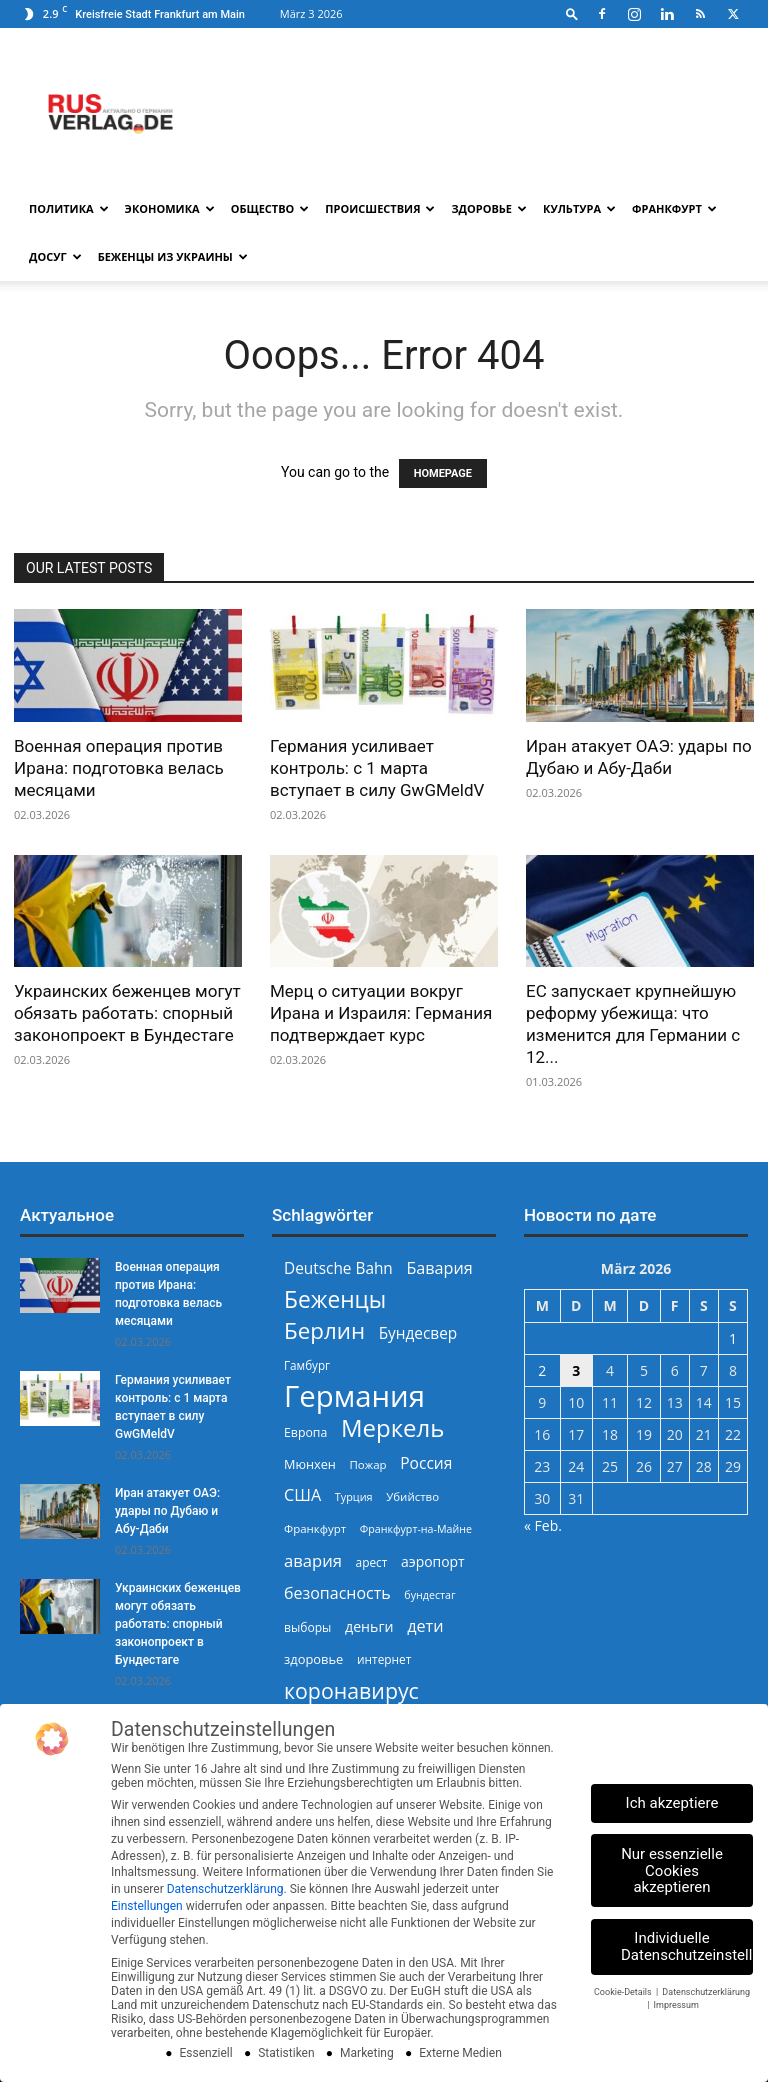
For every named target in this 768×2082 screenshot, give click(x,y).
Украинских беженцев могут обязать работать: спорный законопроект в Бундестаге (127, 1013)
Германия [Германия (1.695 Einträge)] (354, 1396)
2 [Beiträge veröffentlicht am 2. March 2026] (542, 1370)
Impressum (676, 2005)
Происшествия (380, 208)
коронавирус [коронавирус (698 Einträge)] (351, 1690)
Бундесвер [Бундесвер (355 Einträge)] (418, 1333)
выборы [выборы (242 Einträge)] (307, 1627)
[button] (572, 13)
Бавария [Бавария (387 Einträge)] (439, 1268)
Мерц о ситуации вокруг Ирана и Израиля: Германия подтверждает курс (381, 1013)
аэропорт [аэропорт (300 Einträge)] (433, 1561)
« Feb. (543, 1525)
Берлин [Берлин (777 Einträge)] (324, 1330)
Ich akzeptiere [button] (672, 1803)
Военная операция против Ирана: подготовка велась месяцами (119, 768)
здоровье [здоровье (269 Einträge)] (313, 1659)
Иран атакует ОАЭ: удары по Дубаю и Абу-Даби (167, 1511)
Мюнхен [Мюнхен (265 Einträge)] (310, 1464)
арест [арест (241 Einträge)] (372, 1562)
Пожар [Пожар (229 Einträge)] (367, 1464)
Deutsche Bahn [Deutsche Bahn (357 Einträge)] (338, 1268)
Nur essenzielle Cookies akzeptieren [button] (672, 1871)
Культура (579, 208)
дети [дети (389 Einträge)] (425, 1626)
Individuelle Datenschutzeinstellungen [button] (687, 1946)
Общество (270, 208)
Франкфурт (674, 208)
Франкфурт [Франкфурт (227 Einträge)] (315, 1528)
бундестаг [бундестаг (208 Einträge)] (429, 1595)
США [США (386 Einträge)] (302, 1495)
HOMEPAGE (443, 473)
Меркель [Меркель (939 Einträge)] (393, 1427)
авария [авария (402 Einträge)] (313, 1560)
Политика (69, 208)
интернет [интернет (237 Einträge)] (384, 1659)
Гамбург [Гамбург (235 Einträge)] (307, 1365)
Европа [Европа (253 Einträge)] (305, 1432)
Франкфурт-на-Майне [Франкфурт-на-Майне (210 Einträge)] (416, 1529)
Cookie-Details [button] (624, 1992)
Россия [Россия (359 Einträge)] (426, 1463)
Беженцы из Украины (173, 256)
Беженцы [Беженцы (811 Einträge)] (335, 1299)
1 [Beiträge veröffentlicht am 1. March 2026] (733, 1338)
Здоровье (489, 208)
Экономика (170, 208)
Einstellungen (147, 1906)
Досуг (55, 256)
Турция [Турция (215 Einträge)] (354, 1496)
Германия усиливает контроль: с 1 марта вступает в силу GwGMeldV (377, 768)
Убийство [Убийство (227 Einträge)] (412, 1496)
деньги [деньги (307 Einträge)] (369, 1626)
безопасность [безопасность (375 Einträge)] (337, 1593)
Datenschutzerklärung (225, 1889)
